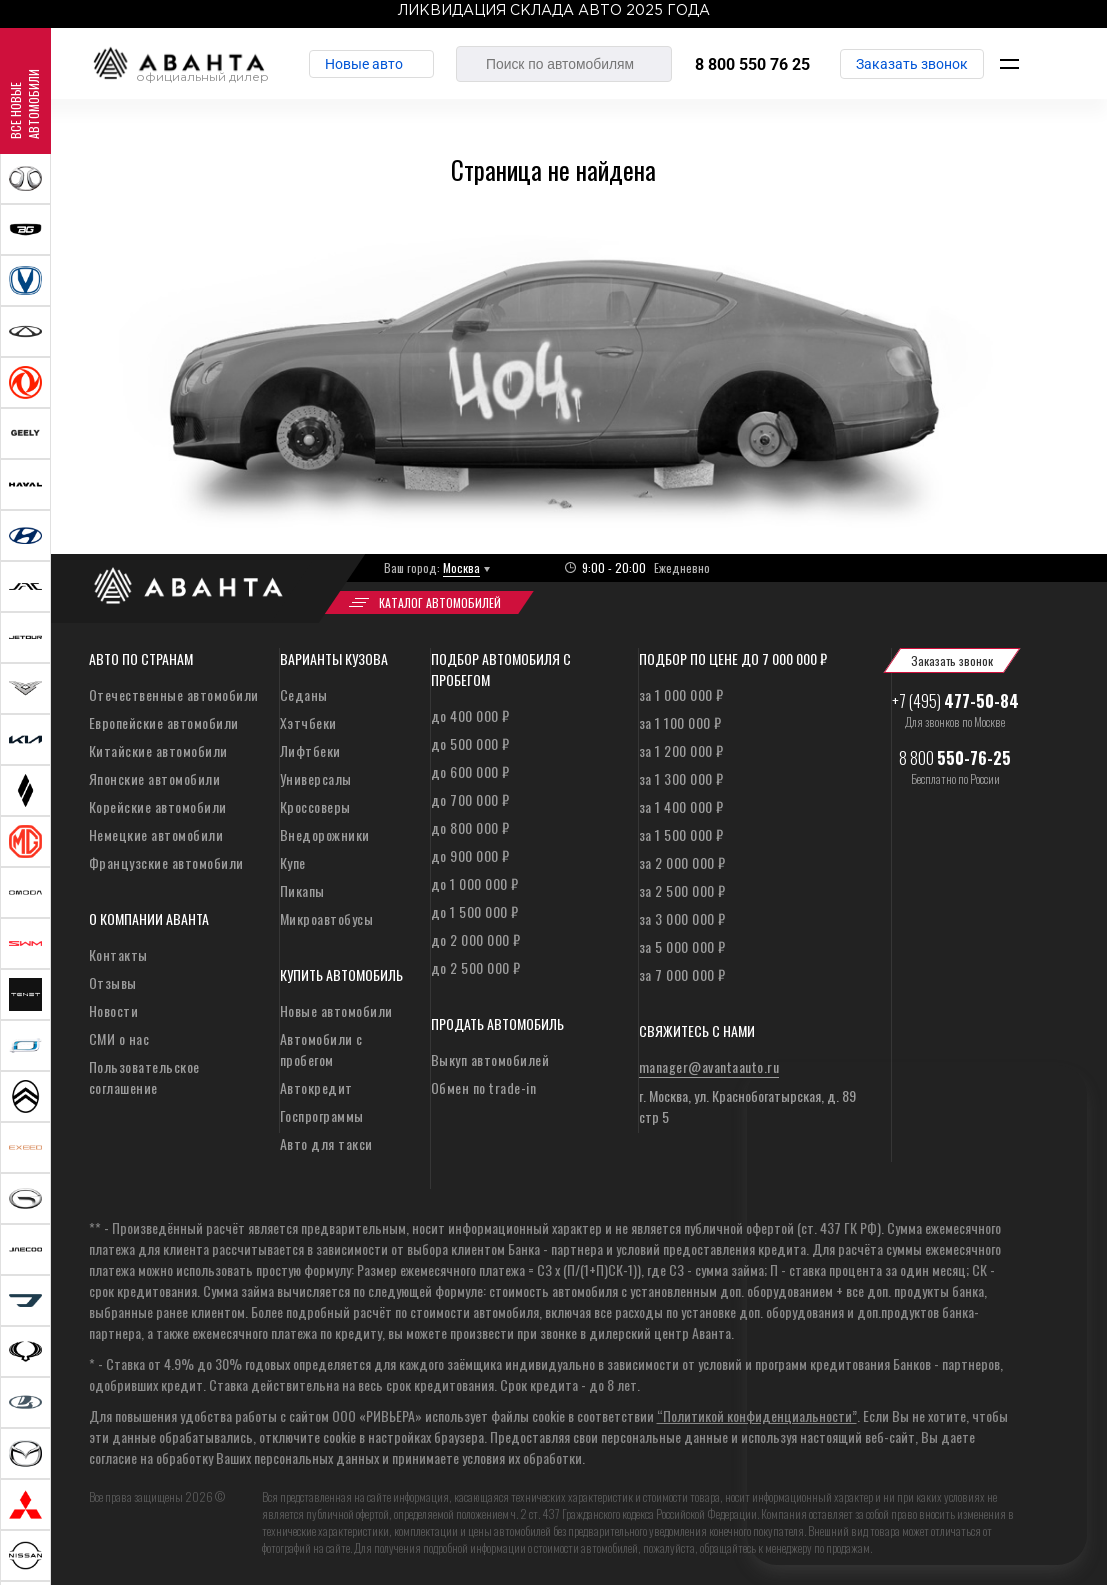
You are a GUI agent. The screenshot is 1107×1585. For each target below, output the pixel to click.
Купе (293, 862)
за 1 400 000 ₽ (681, 806)
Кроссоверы (315, 806)
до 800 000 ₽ (470, 827)
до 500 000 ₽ (470, 743)
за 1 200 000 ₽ (681, 750)
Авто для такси (326, 1143)
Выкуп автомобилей (490, 1059)
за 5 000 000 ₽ (682, 946)
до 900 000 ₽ (470, 855)
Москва (461, 567)
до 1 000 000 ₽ (475, 883)
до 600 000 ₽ (470, 771)
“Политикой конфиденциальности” (757, 1415)
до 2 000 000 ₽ (476, 939)
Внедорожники (325, 834)
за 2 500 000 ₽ (682, 890)
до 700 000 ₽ (470, 799)
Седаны (304, 694)
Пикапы (302, 890)
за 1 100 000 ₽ (680, 722)
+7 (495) (955, 701)
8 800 (955, 758)
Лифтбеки (310, 750)
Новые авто (364, 64)
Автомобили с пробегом (321, 1049)
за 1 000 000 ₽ (681, 694)
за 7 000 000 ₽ (682, 974)
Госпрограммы (322, 1115)
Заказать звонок (912, 64)
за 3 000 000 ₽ (682, 918)
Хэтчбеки (308, 722)
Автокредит (316, 1087)
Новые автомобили (336, 1010)
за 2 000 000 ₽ (682, 862)
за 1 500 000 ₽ (681, 834)
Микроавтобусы (327, 918)
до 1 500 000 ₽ (475, 911)
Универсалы (316, 778)
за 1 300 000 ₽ (681, 778)
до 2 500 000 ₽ (476, 967)
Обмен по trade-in (484, 1087)
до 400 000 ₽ (470, 715)
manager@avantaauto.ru (709, 1066)
